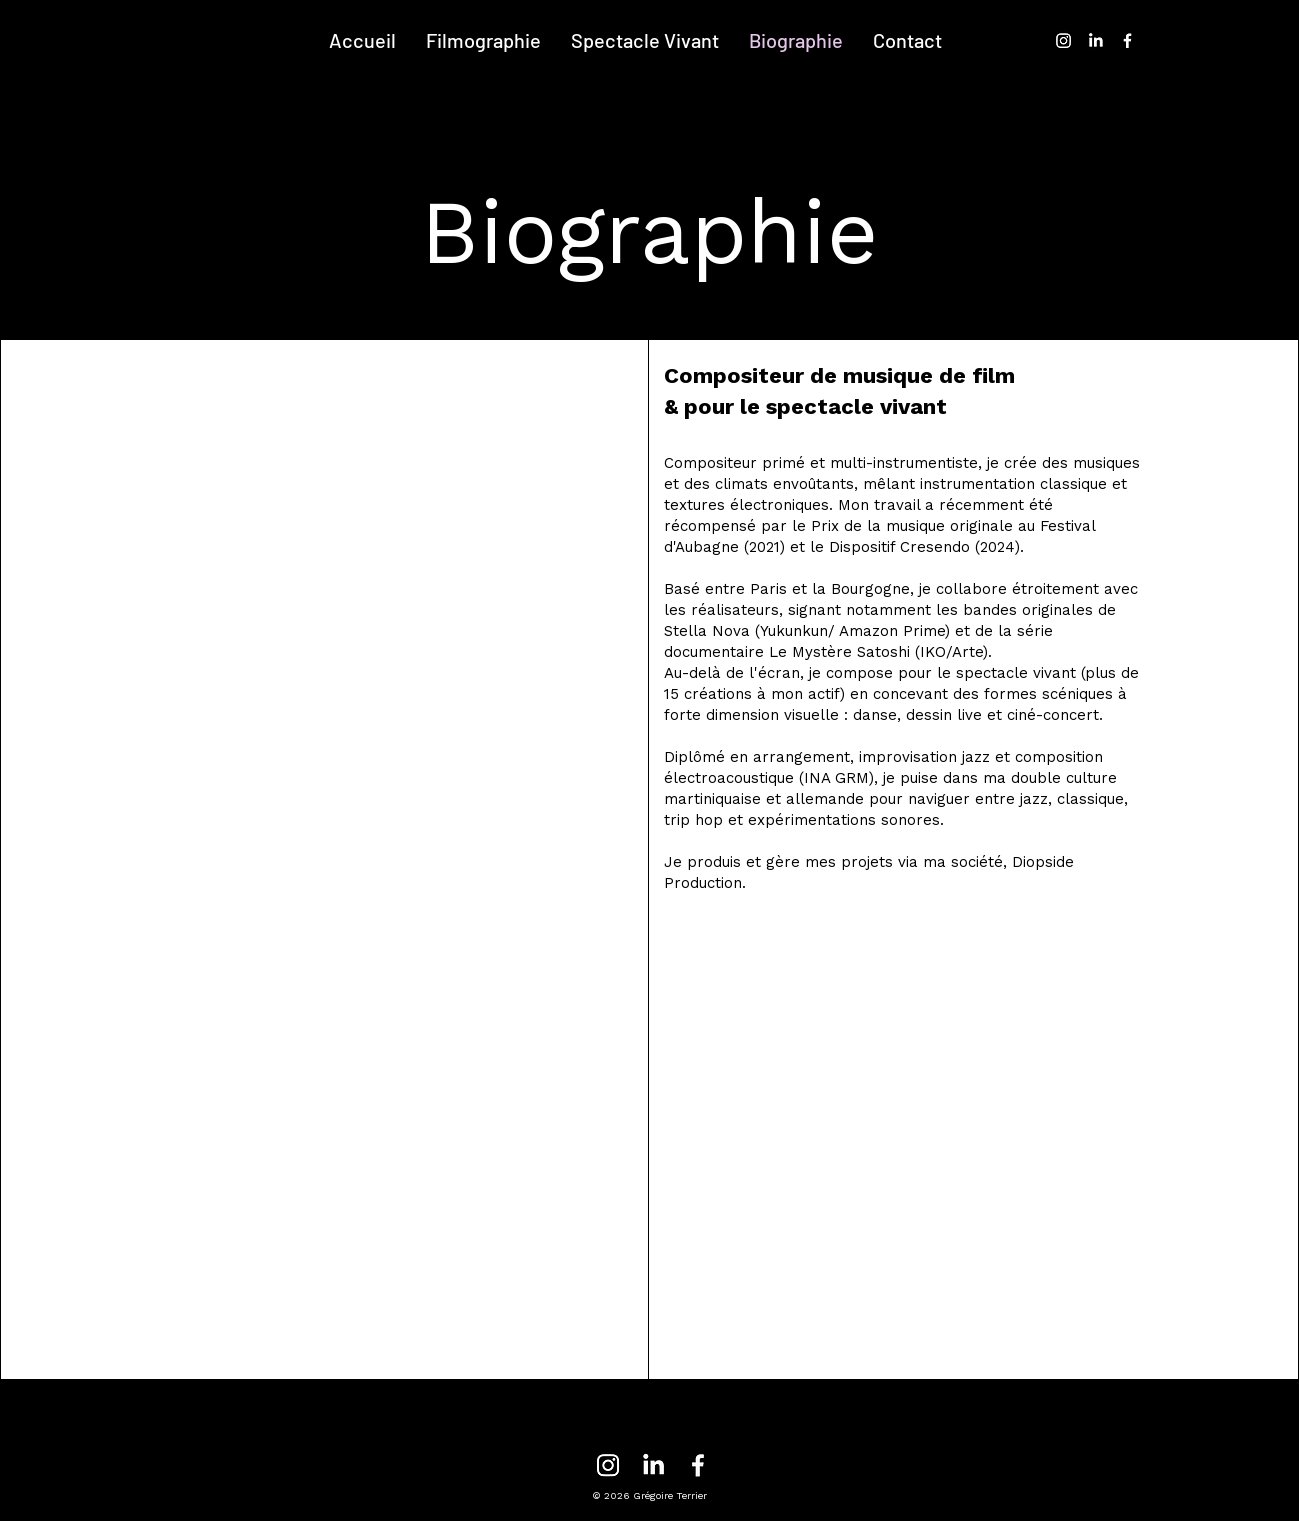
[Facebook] (1127, 40)
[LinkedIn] (1095, 40)
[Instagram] (1063, 40)
